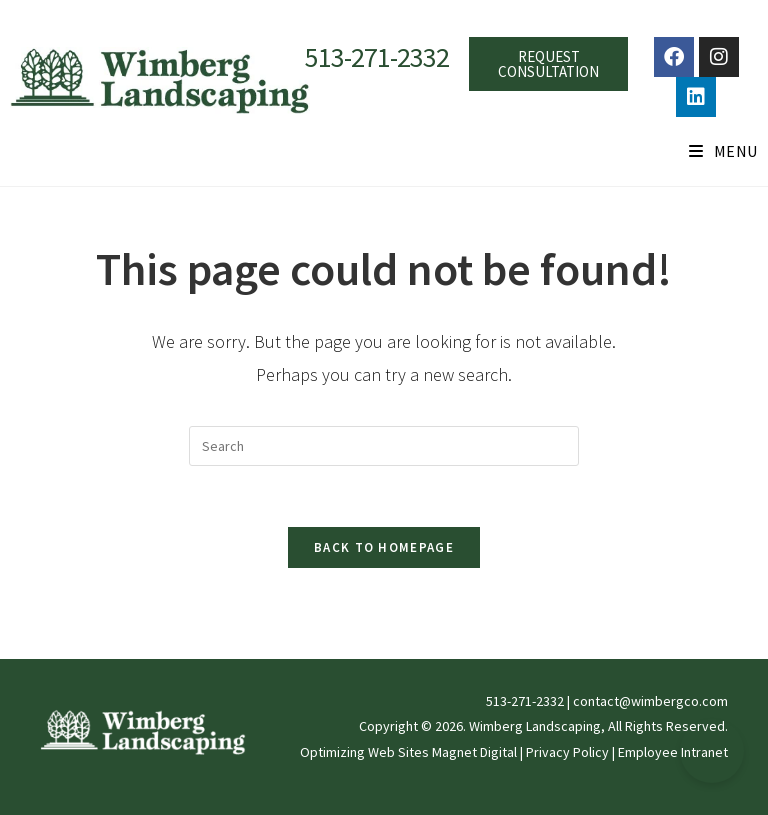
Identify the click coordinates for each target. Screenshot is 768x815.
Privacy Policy (567, 752)
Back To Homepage (384, 547)
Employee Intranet (673, 752)
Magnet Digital (474, 752)
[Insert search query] (384, 446)
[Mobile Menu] (723, 151)
